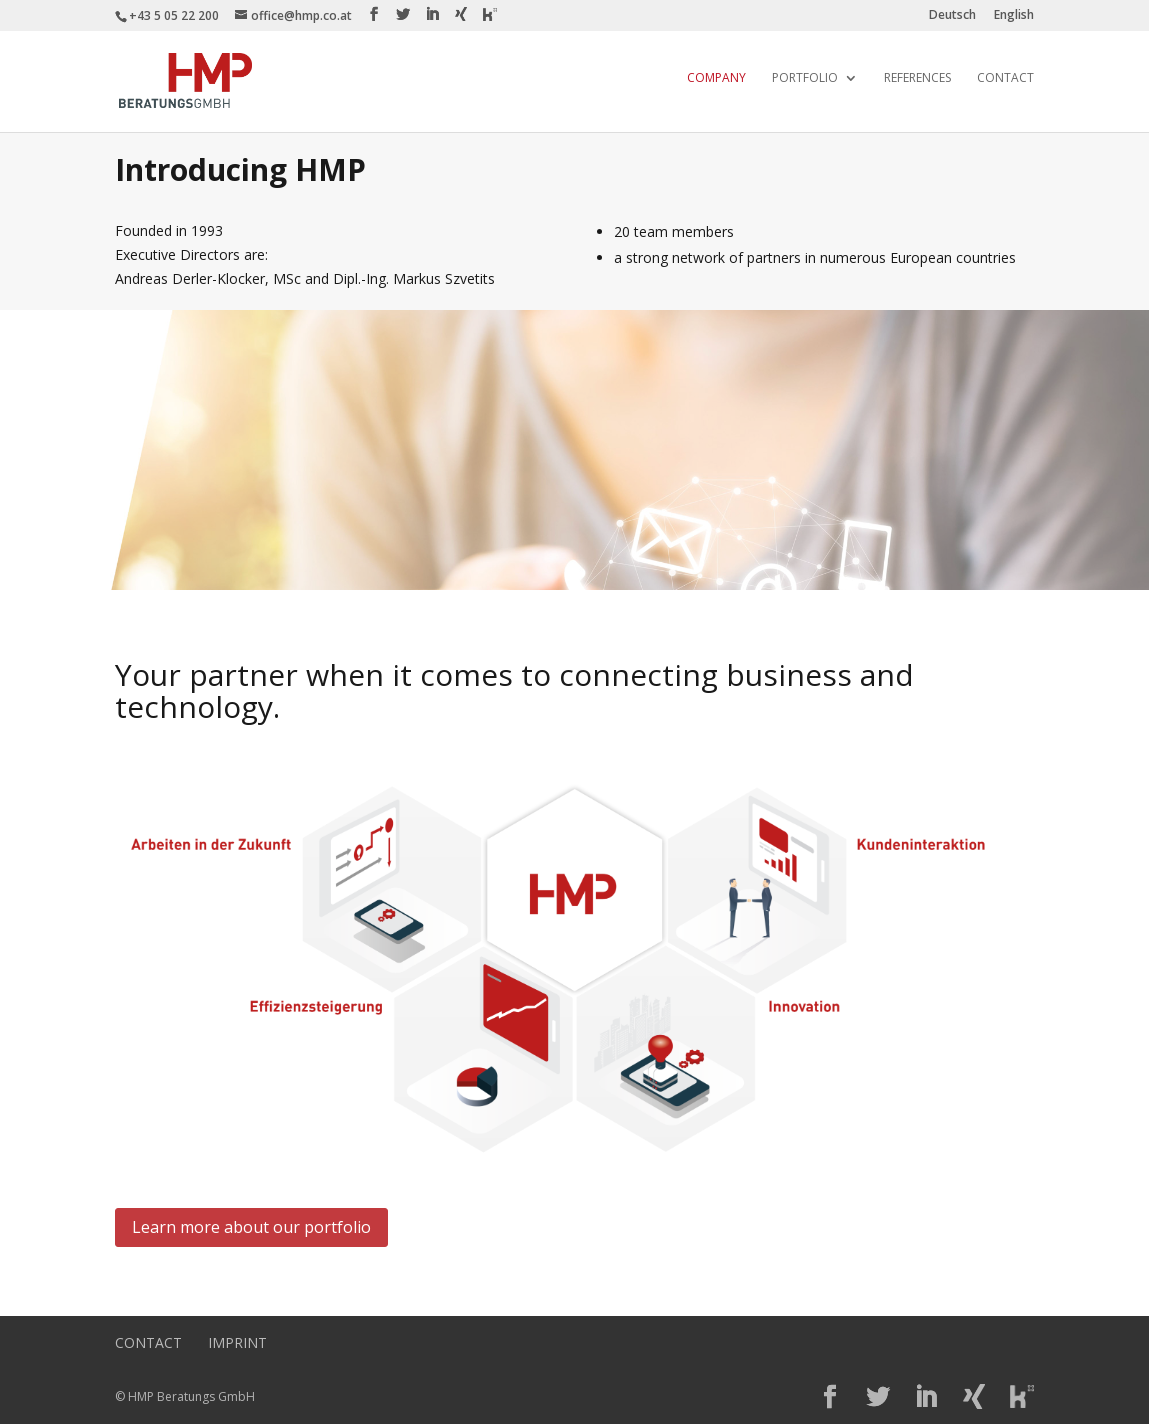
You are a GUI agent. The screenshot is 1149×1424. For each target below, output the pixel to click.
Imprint (237, 1342)
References (917, 78)
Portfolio (805, 78)
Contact (1005, 78)
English (1014, 16)
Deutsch (952, 16)
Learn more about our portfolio (251, 1227)
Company (716, 78)
